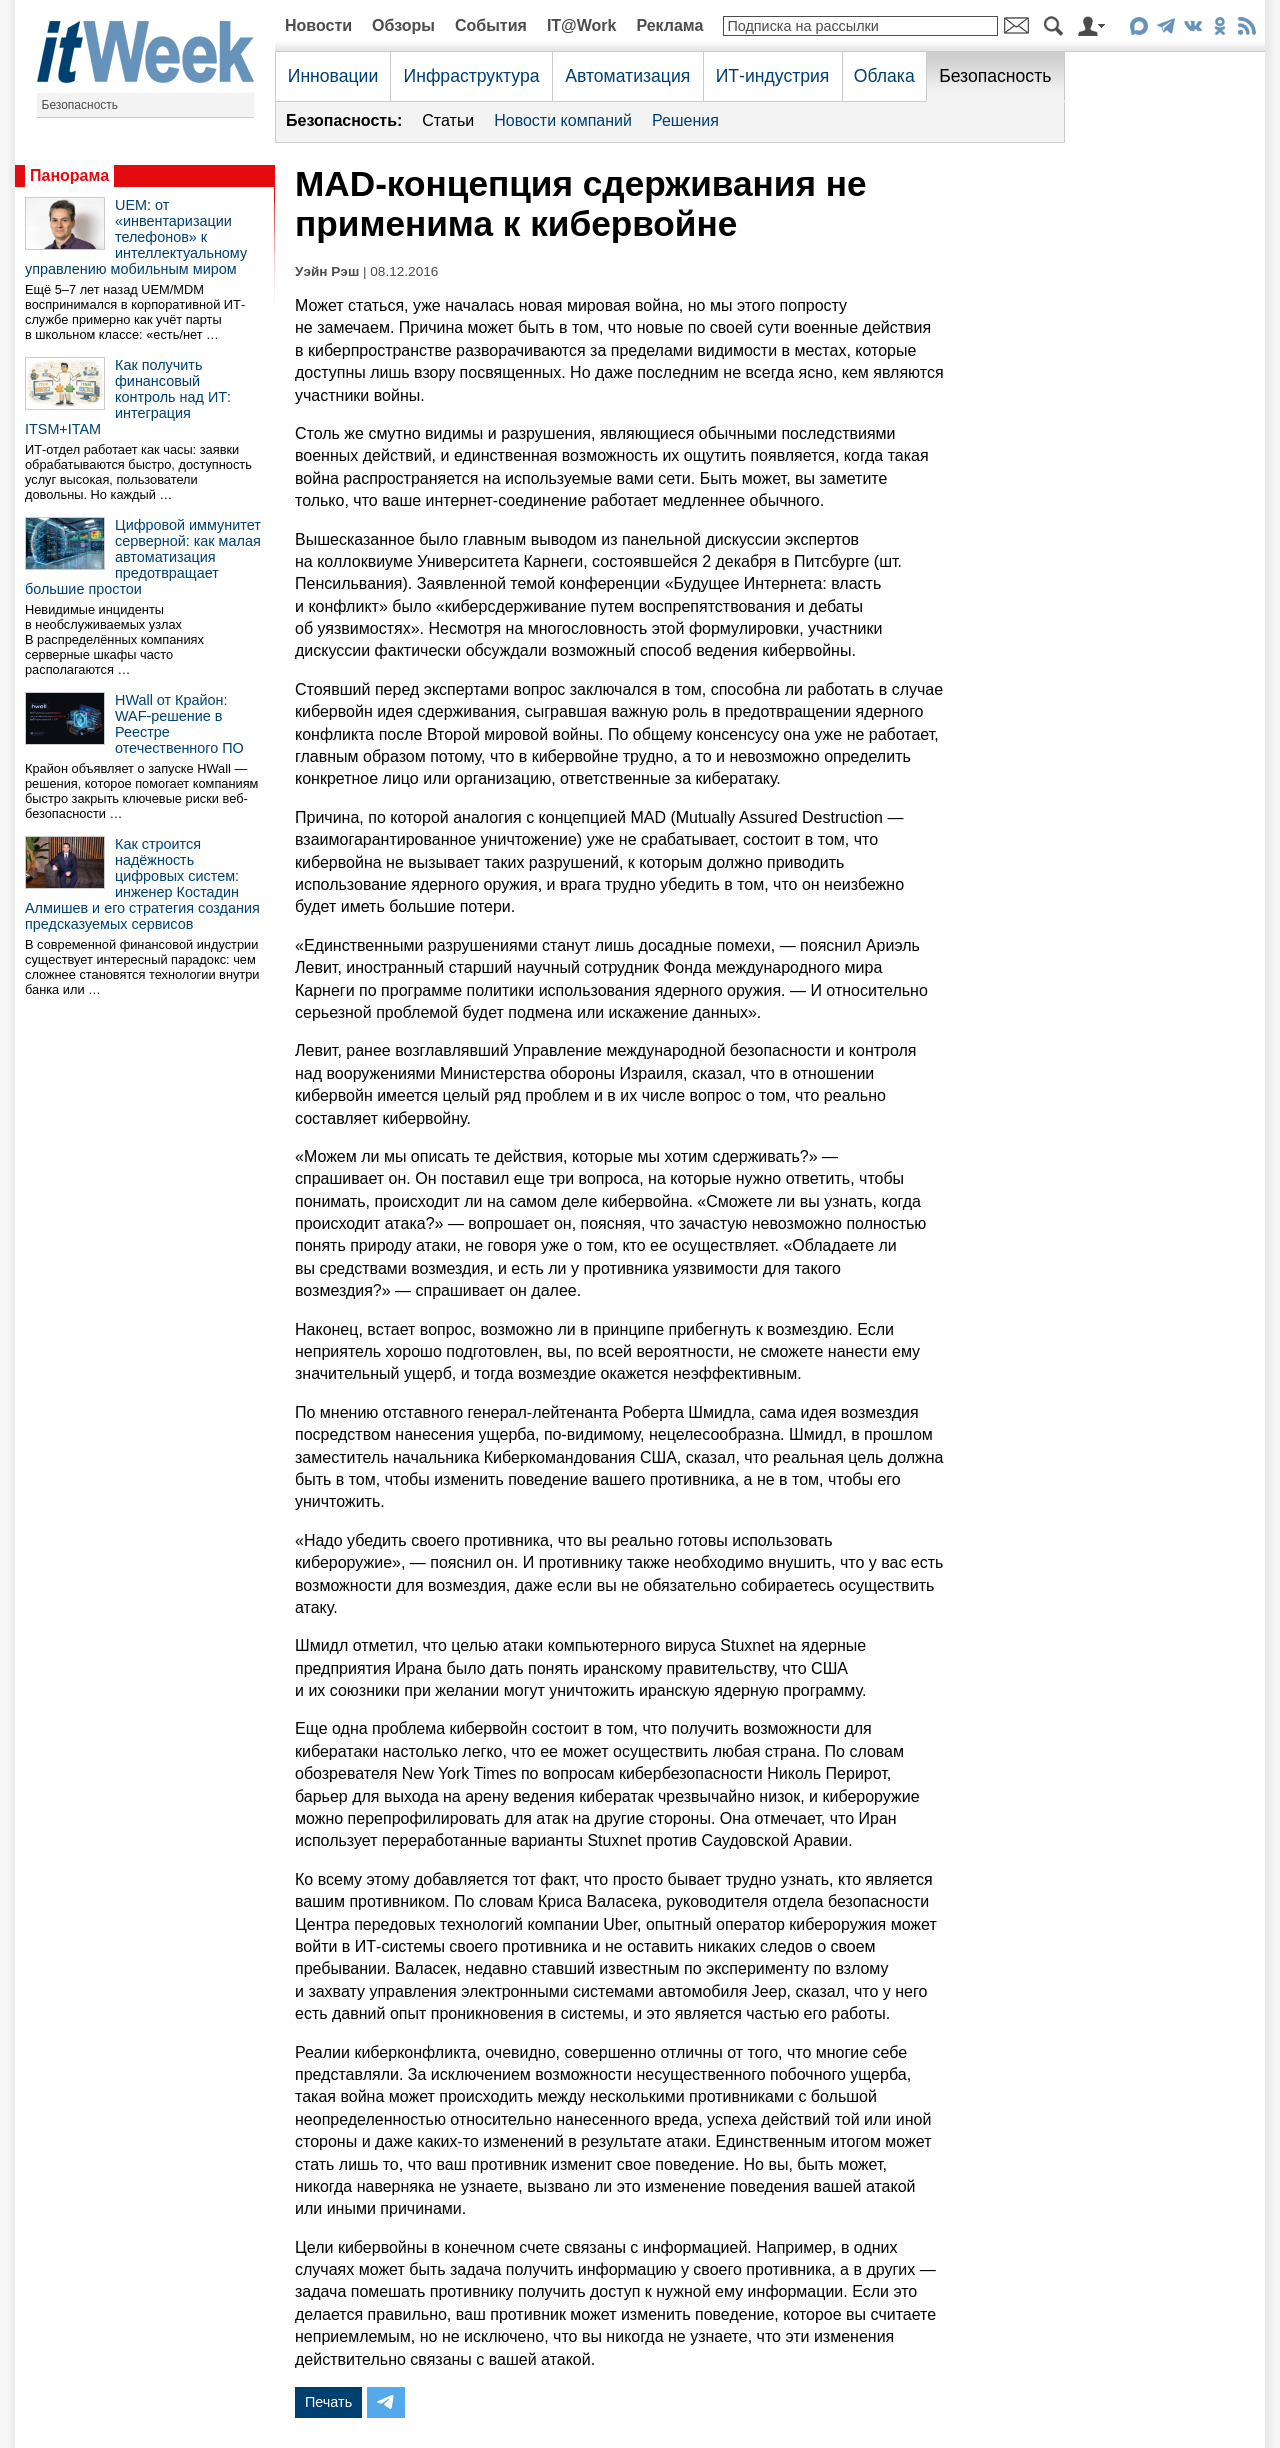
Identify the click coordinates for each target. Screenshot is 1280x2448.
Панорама (69, 175)
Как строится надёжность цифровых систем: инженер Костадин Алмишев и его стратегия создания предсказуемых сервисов (142, 884)
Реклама (669, 25)
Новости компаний (563, 120)
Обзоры (403, 25)
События (491, 25)
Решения (685, 120)
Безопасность (80, 105)
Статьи (448, 120)
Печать (328, 2402)
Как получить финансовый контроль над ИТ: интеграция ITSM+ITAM (128, 397)
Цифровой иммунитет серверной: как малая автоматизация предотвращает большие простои (143, 557)
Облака (884, 76)
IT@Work (582, 25)
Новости (318, 25)
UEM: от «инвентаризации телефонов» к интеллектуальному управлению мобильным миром (136, 237)
